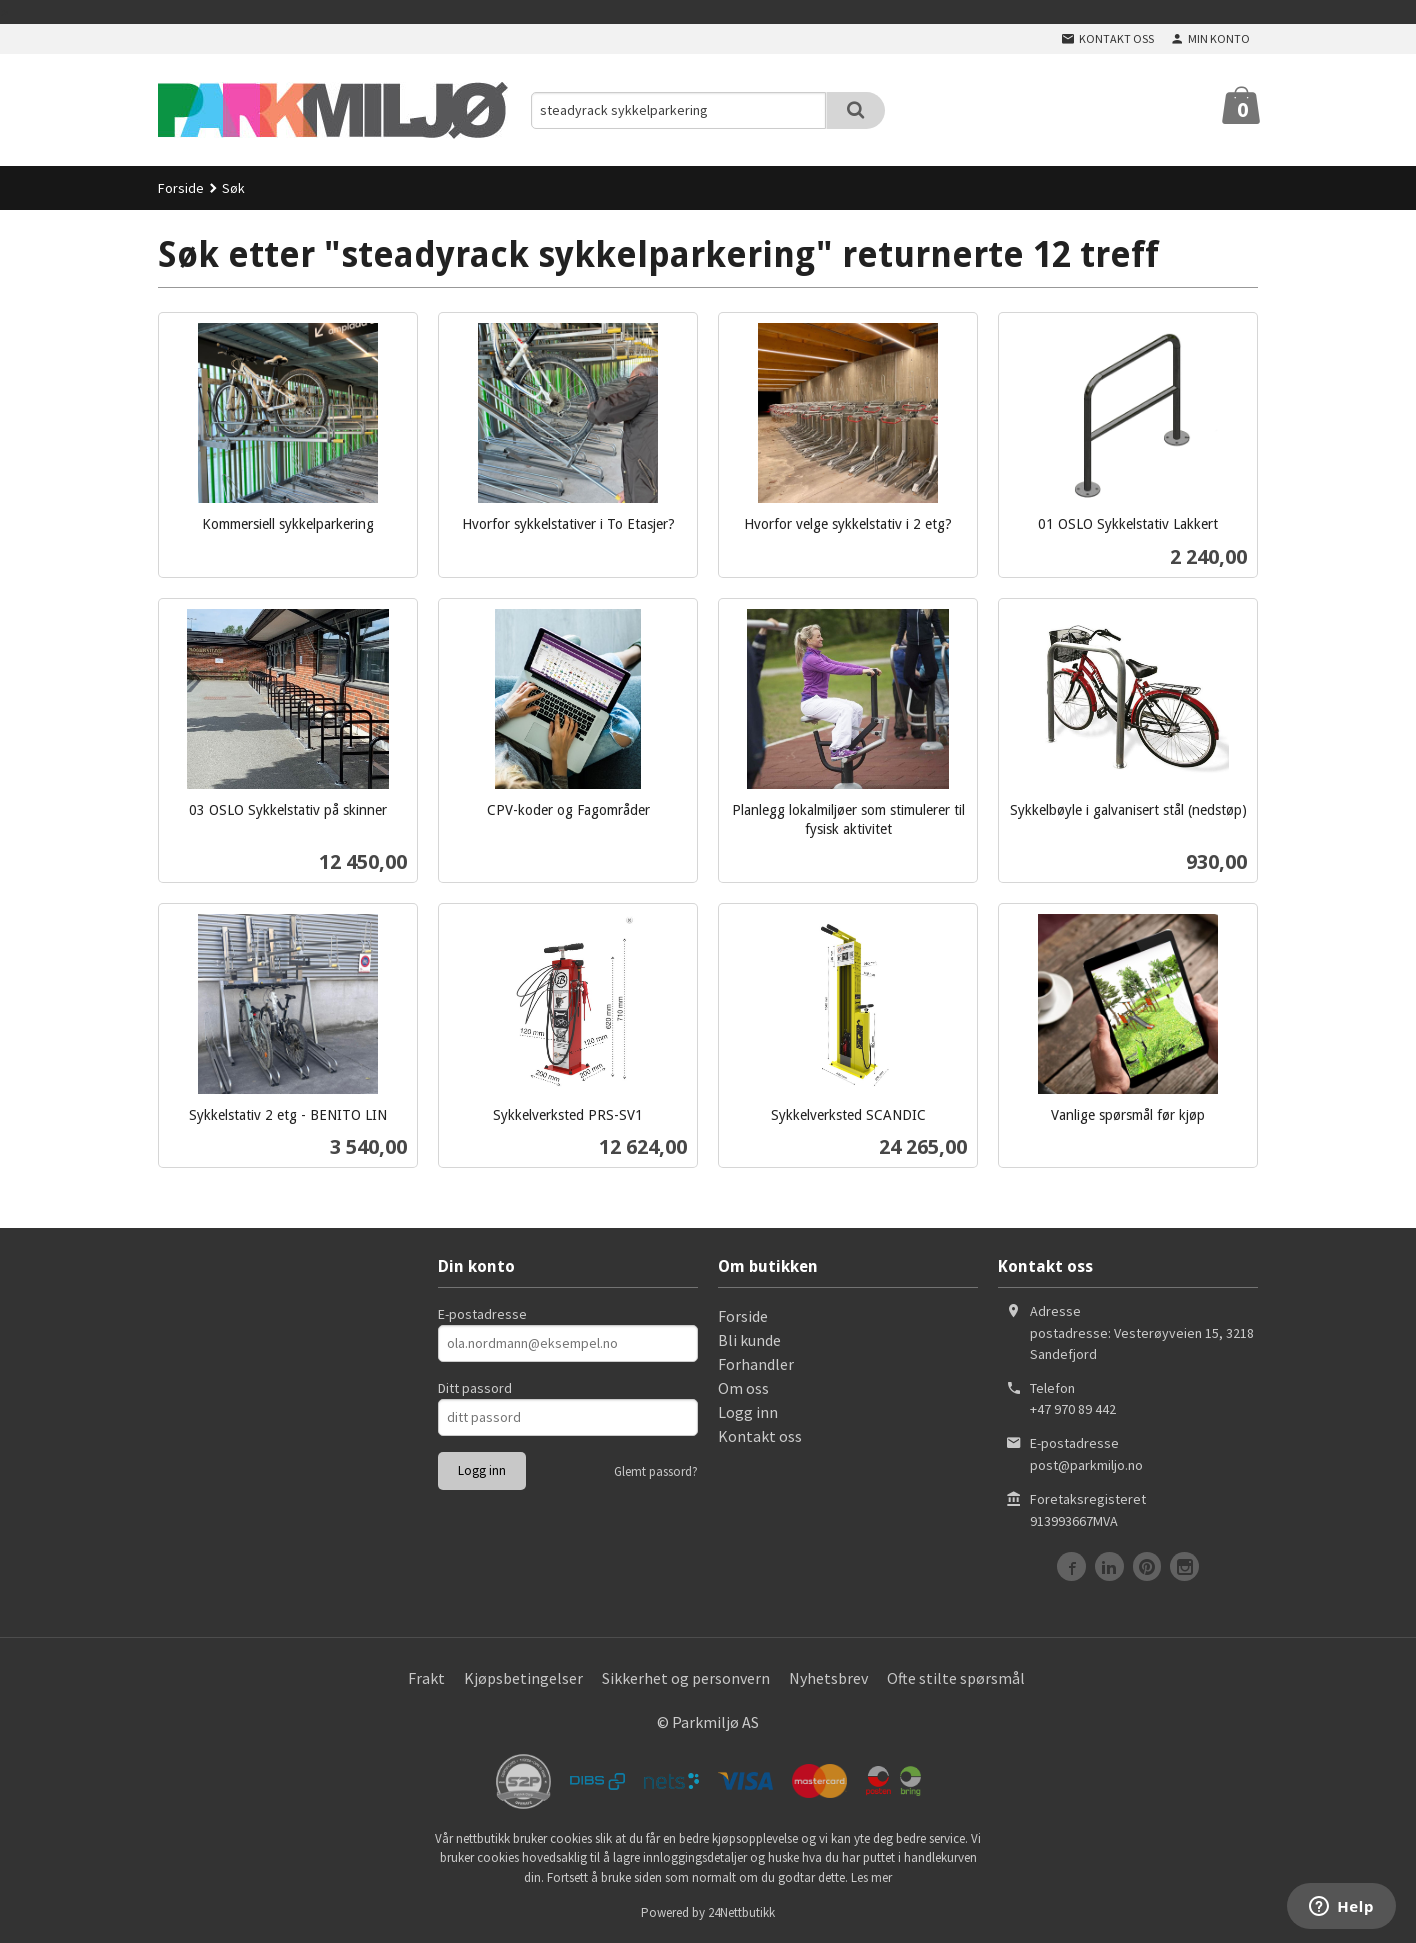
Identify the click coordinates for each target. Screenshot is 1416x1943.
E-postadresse (482, 1314)
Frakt (426, 1678)
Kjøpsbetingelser (523, 1678)
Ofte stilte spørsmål (956, 1678)
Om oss (743, 1388)
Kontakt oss (760, 1436)
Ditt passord (475, 1388)
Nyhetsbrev (828, 1678)
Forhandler (756, 1364)
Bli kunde (749, 1340)
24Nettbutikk (741, 1912)
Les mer (871, 1877)
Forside (181, 188)
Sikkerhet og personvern (686, 1678)
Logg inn (748, 1412)
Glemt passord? (656, 1471)
